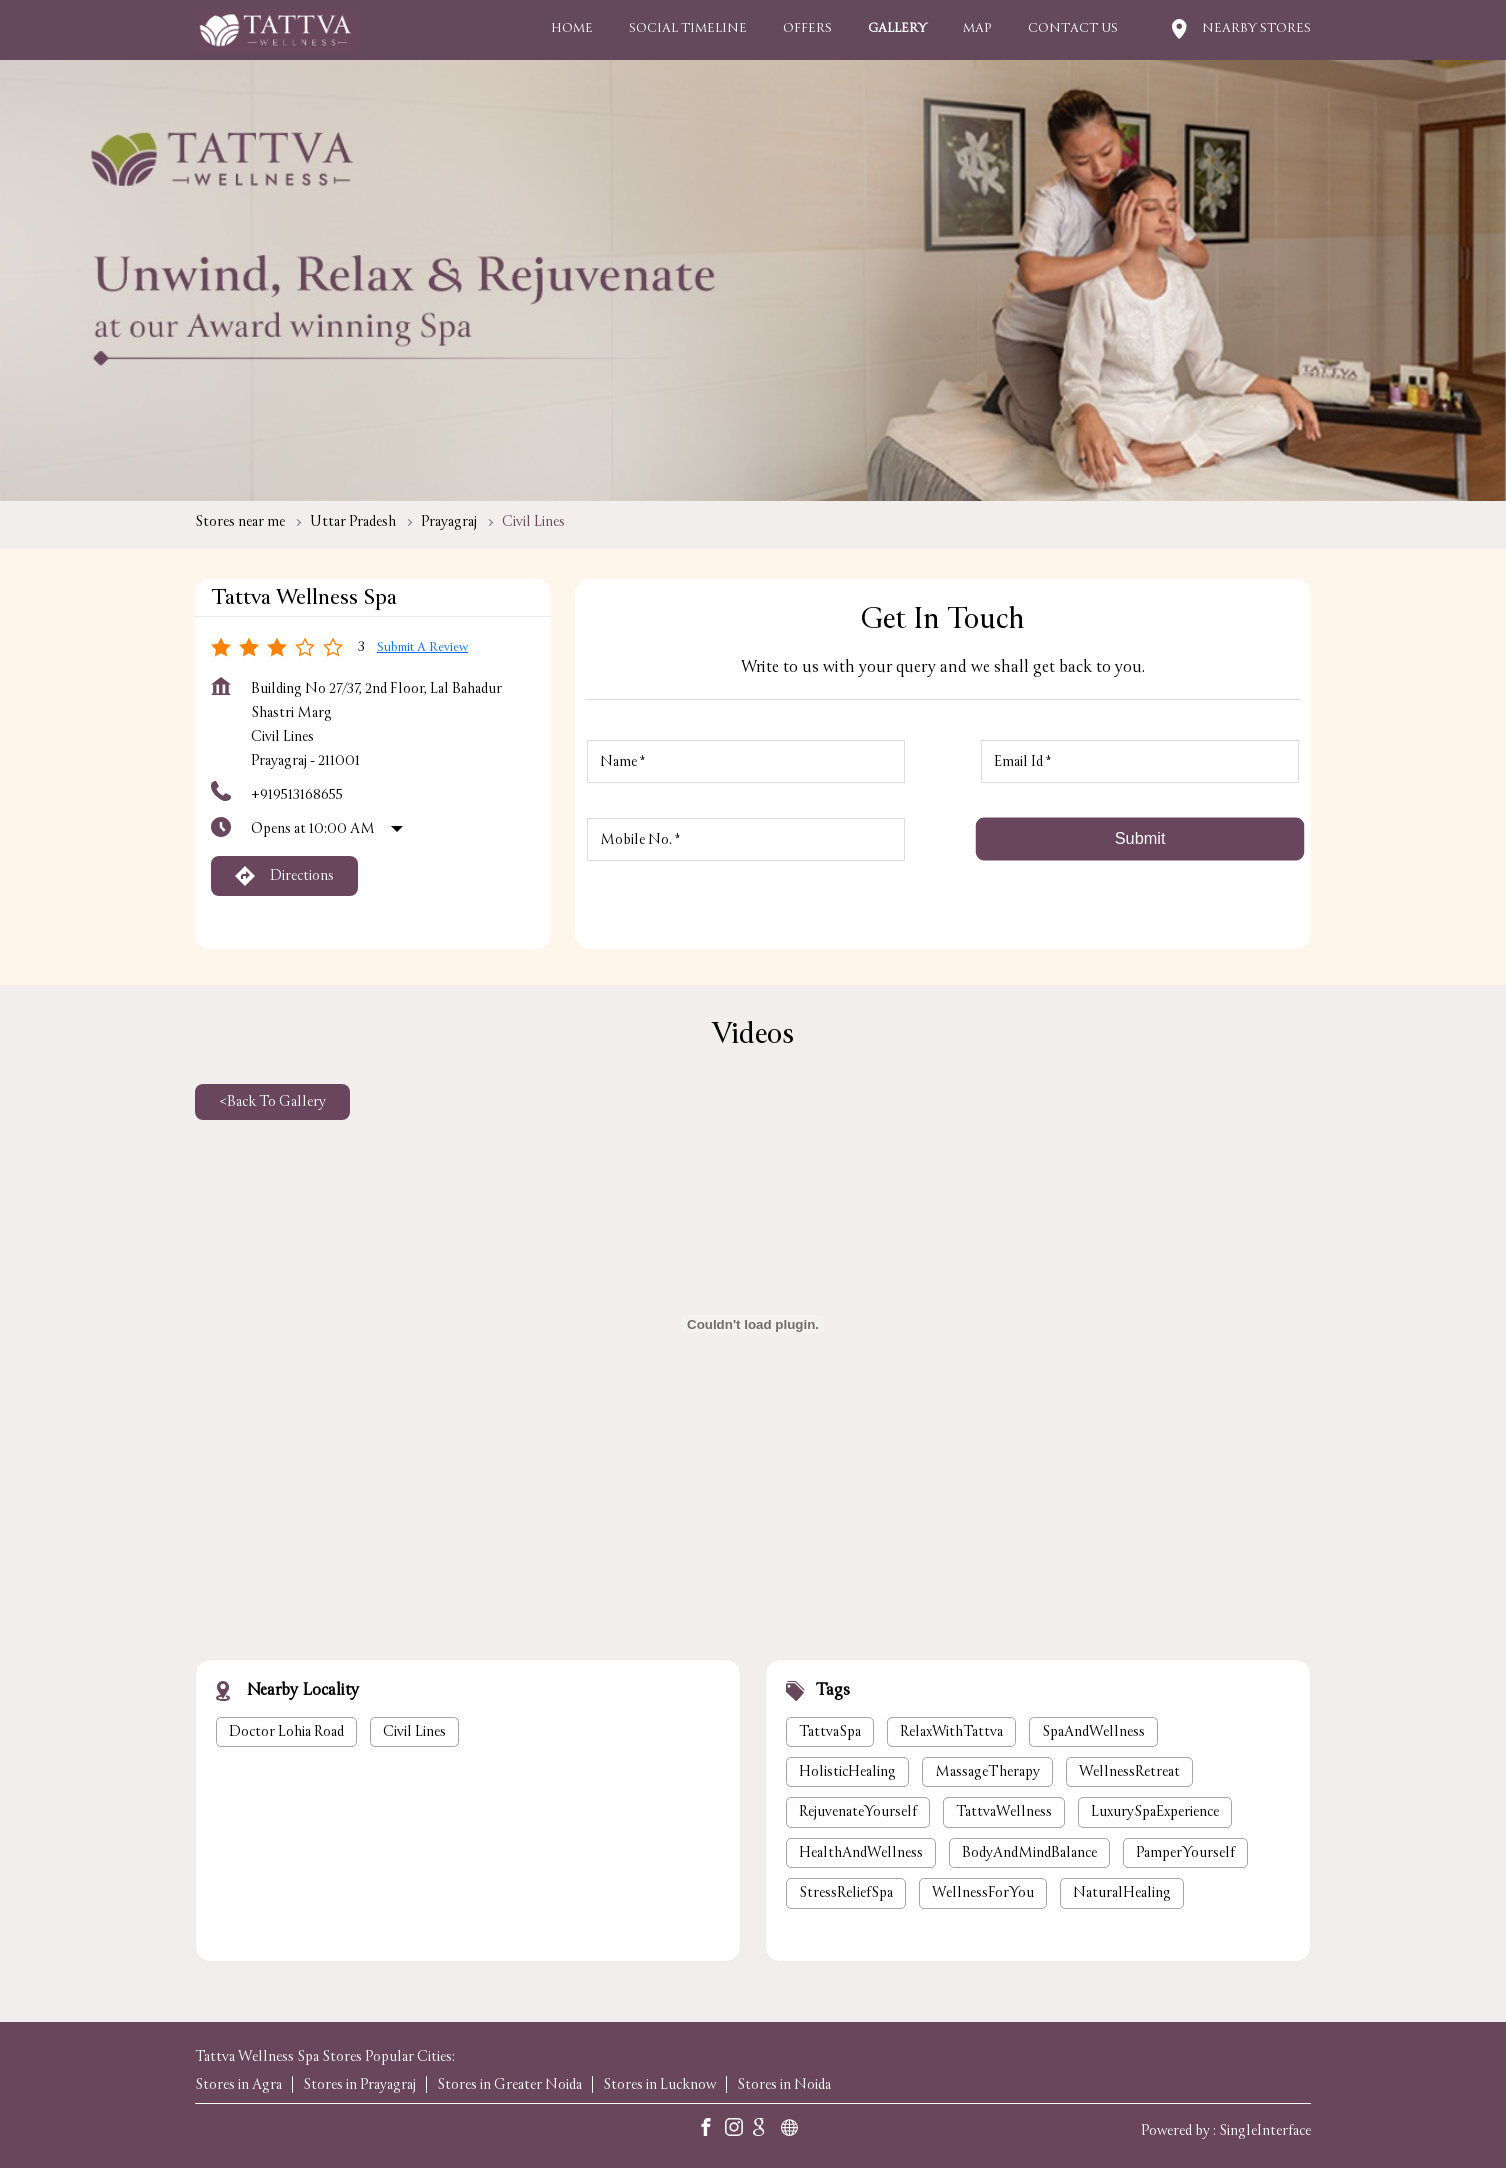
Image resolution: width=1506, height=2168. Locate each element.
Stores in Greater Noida (509, 2084)
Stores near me (240, 521)
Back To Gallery (272, 1102)
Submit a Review (422, 647)
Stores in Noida (784, 2084)
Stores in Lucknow (659, 2084)
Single (1265, 2129)
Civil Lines (414, 1731)
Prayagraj (449, 521)
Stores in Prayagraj (359, 2084)
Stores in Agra (238, 2084)
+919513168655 (297, 794)
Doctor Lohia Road (286, 1731)
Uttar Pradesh (353, 521)
